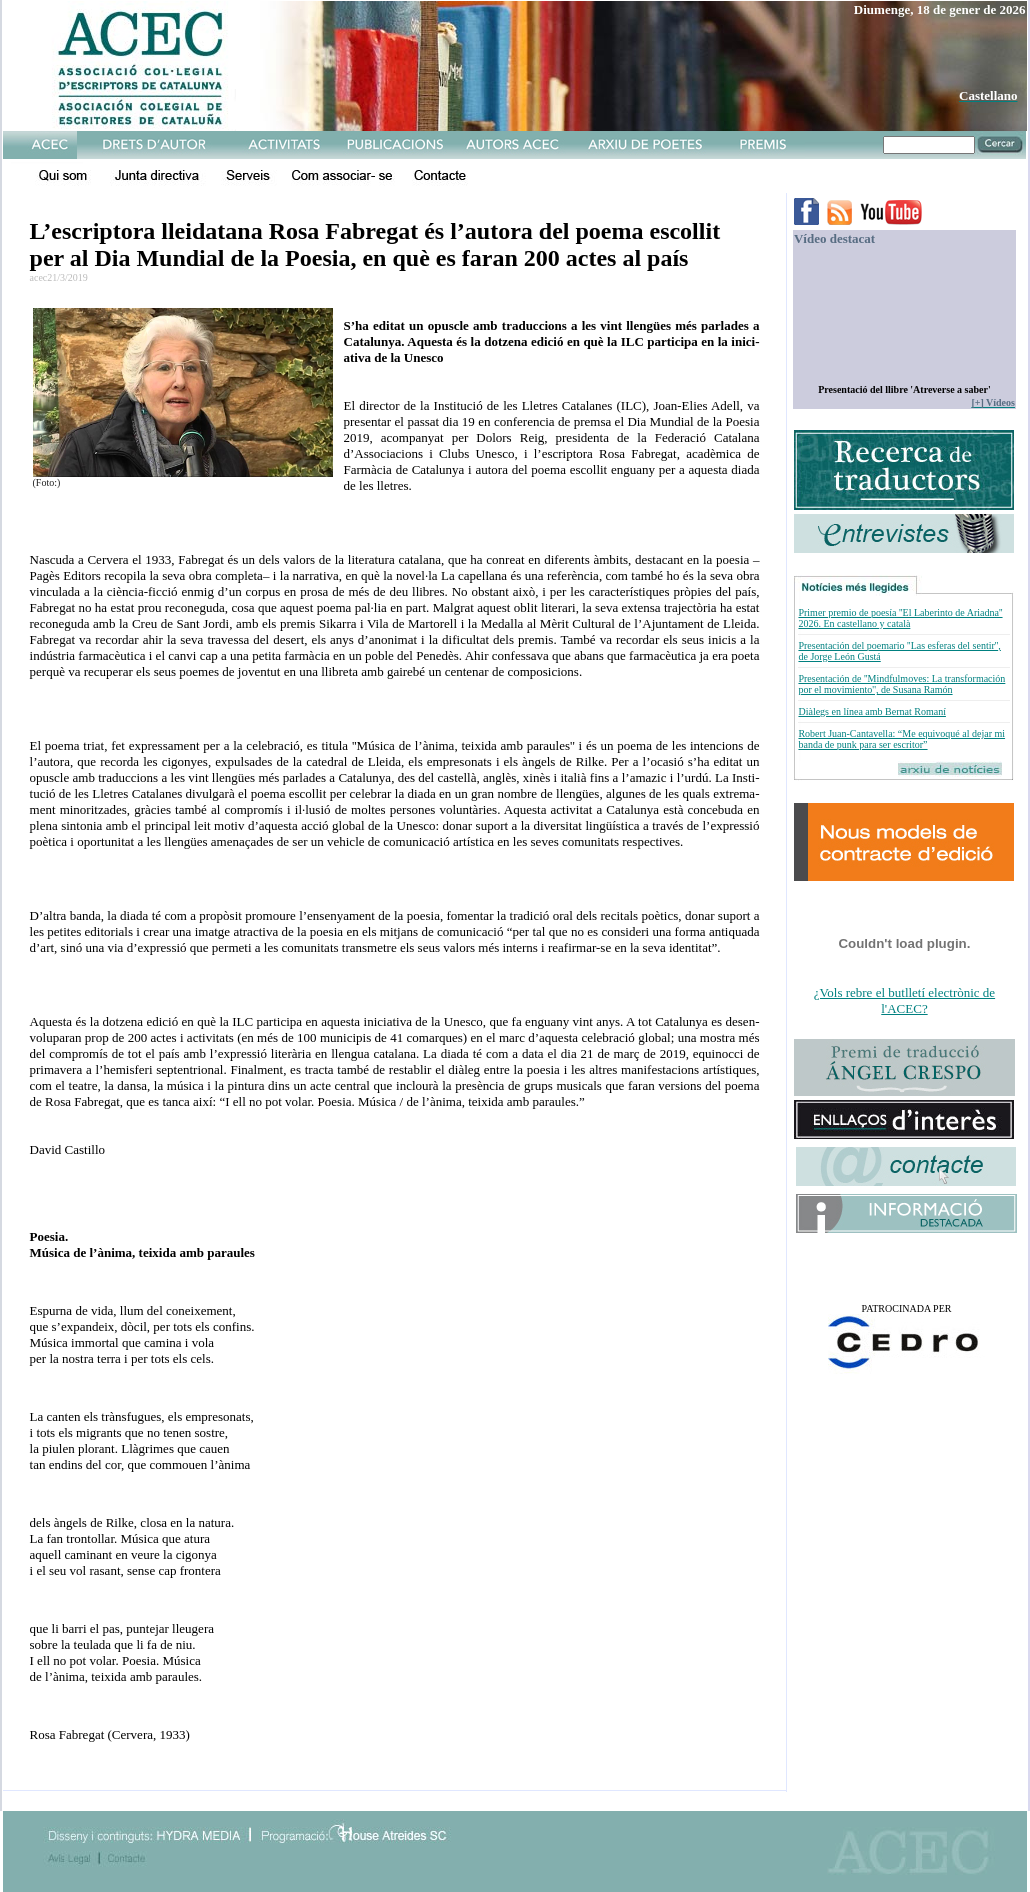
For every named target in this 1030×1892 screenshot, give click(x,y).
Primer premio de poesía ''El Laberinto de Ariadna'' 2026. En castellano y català (900, 618)
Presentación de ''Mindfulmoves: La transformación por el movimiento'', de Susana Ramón (901, 684)
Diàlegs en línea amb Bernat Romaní (871, 711)
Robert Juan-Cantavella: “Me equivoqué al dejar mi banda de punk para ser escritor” (901, 739)
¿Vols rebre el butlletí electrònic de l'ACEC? (904, 1000)
